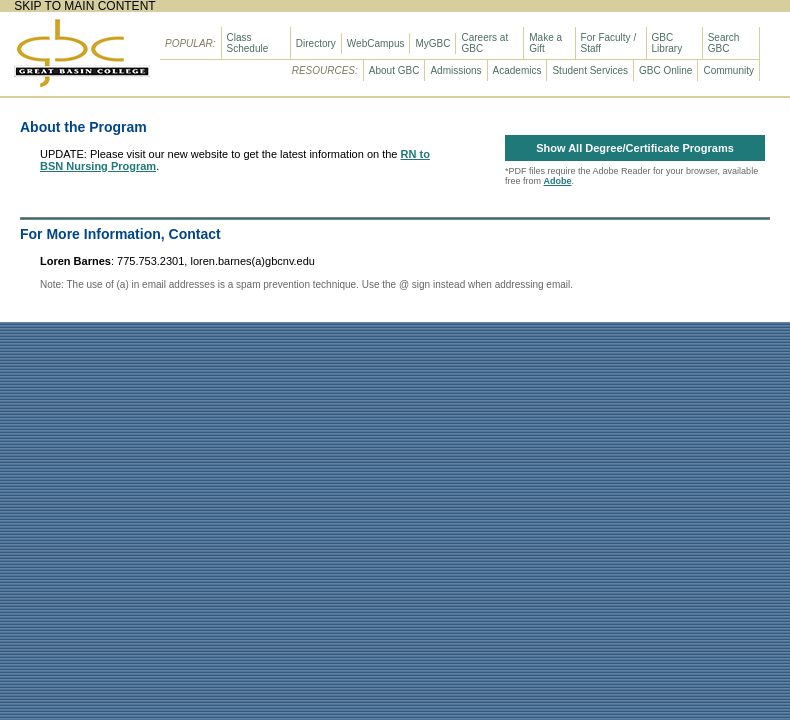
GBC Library (667, 43)
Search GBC (724, 43)
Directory (316, 43)
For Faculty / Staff (609, 43)
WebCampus (376, 43)
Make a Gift (545, 43)
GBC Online (665, 70)
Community (728, 70)
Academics (517, 70)
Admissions (455, 70)
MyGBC (432, 43)
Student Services (590, 70)
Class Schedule (248, 43)
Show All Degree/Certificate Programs (635, 148)
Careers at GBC (484, 43)
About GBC (394, 70)
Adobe (558, 181)
